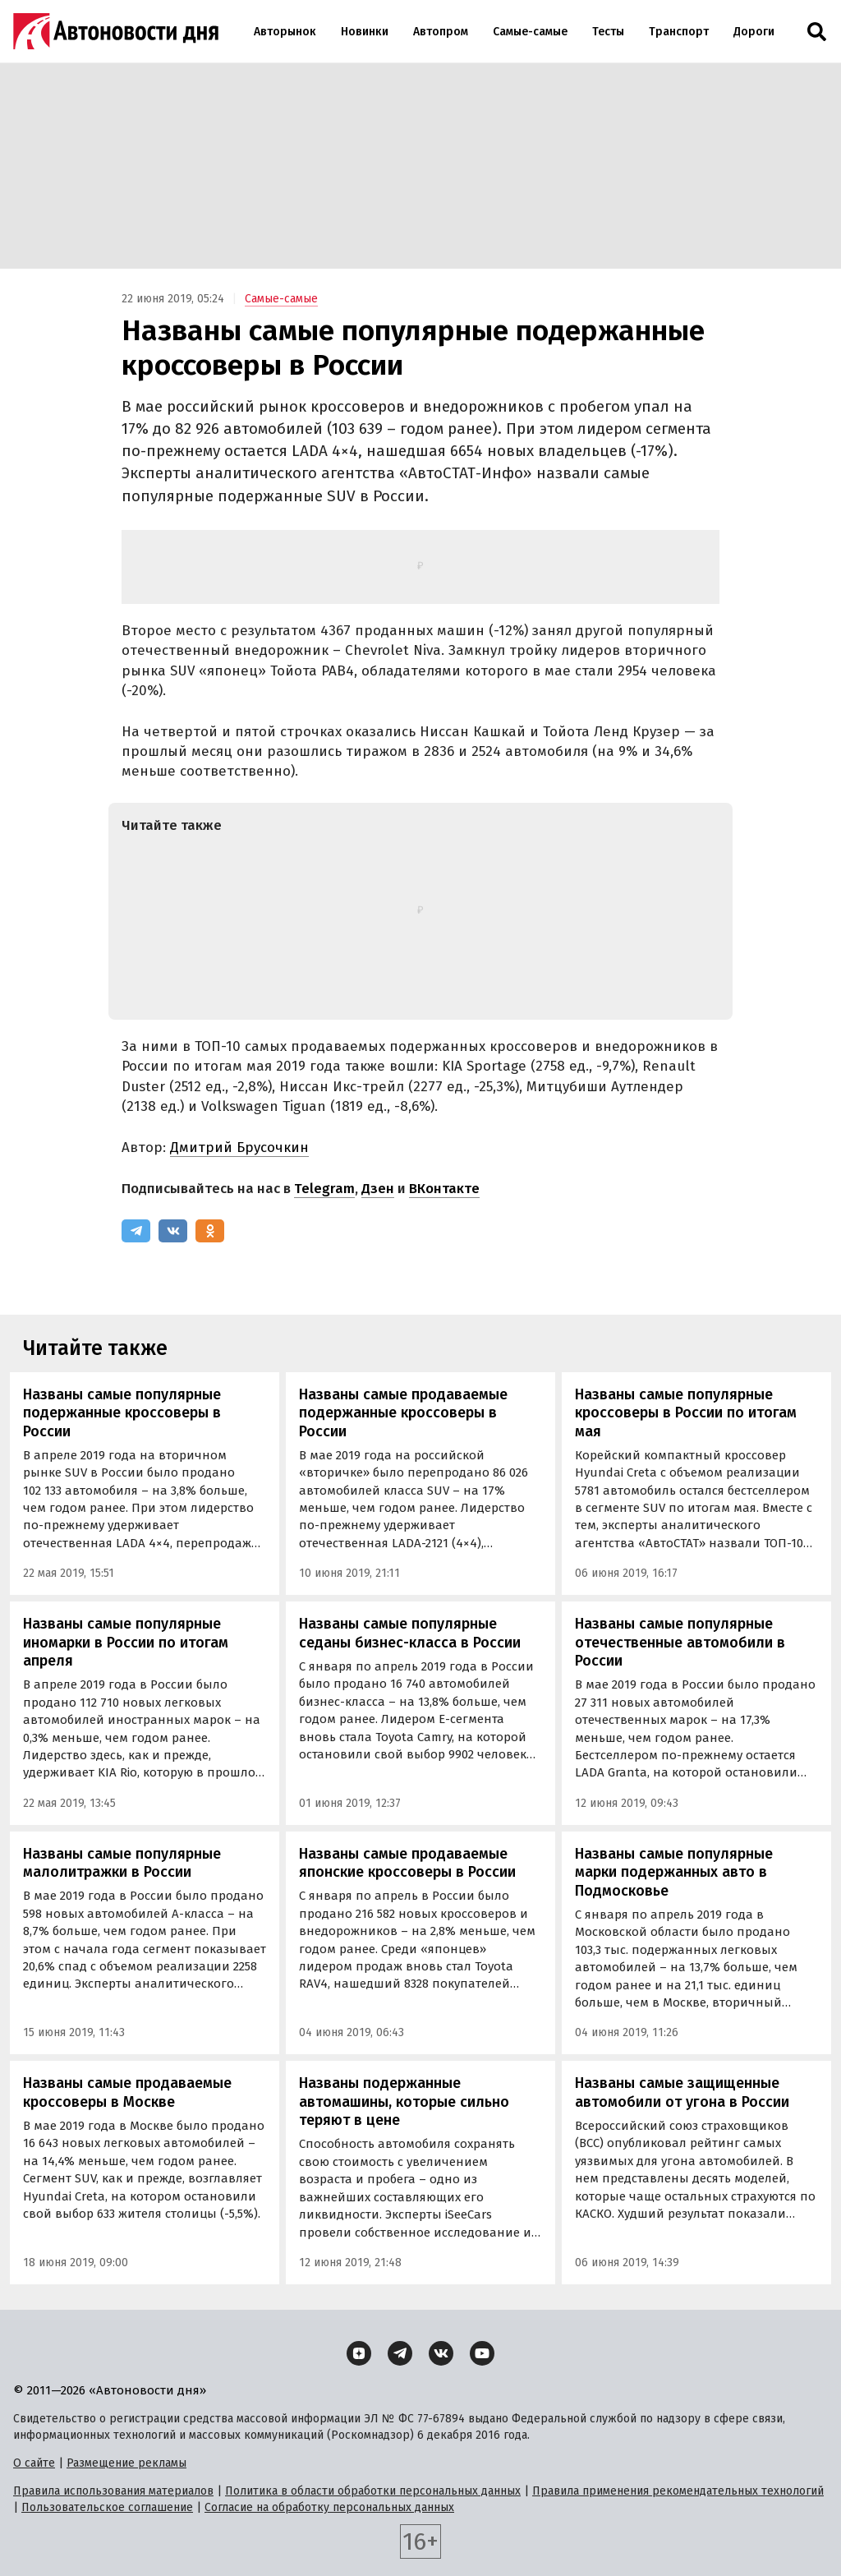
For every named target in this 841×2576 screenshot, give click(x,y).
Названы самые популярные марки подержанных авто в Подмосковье (674, 1872)
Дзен (377, 1188)
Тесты (608, 32)
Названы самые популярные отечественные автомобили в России (680, 1642)
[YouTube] (482, 2353)
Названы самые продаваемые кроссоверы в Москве (127, 2092)
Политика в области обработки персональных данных (373, 2491)
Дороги (753, 32)
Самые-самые (530, 32)
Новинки (364, 32)
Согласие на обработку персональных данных (329, 2507)
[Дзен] (359, 2353)
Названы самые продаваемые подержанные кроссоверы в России (403, 1412)
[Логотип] (115, 31)
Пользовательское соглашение (107, 2507)
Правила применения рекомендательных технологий (678, 2491)
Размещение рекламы (126, 2463)
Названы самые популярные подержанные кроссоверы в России (122, 1412)
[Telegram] (136, 1230)
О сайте (34, 2463)
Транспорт (679, 32)
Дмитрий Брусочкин (239, 1147)
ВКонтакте (444, 1188)
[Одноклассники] (209, 1230)
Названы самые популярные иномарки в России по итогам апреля (125, 1642)
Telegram (324, 1188)
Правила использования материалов (113, 2491)
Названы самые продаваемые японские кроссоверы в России (407, 1863)
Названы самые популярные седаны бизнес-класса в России (410, 1633)
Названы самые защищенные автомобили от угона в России (682, 2092)
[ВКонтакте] (173, 1230)
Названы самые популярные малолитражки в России (122, 1863)
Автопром (440, 32)
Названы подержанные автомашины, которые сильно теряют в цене (404, 2101)
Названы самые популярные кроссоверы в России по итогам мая (686, 1412)
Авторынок (285, 32)
